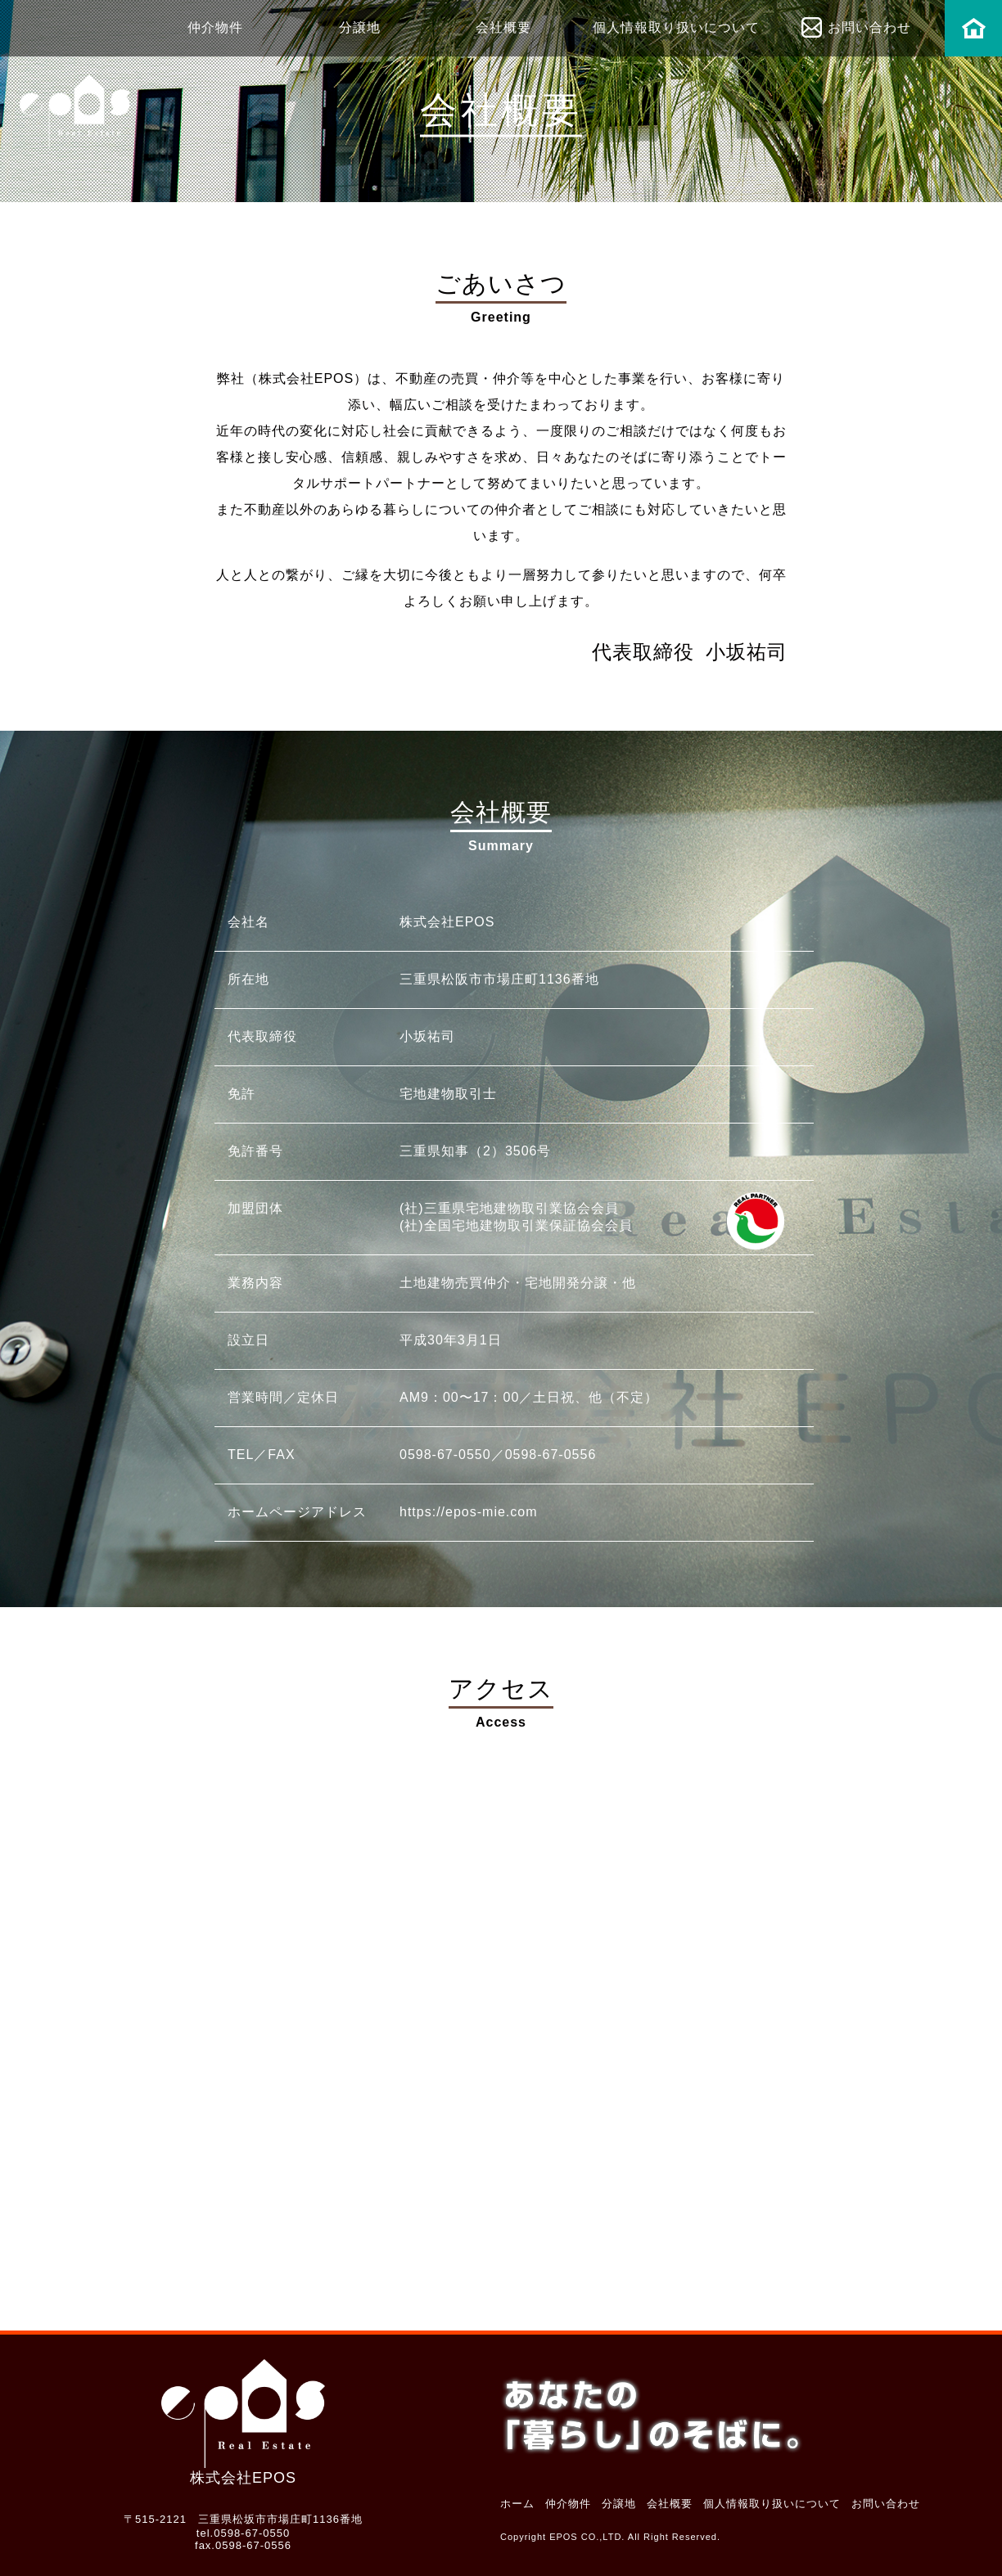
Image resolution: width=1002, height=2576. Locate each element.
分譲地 (360, 27)
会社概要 (503, 27)
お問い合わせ (869, 27)
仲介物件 (215, 27)
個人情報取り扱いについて (676, 27)
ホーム (973, 32)
